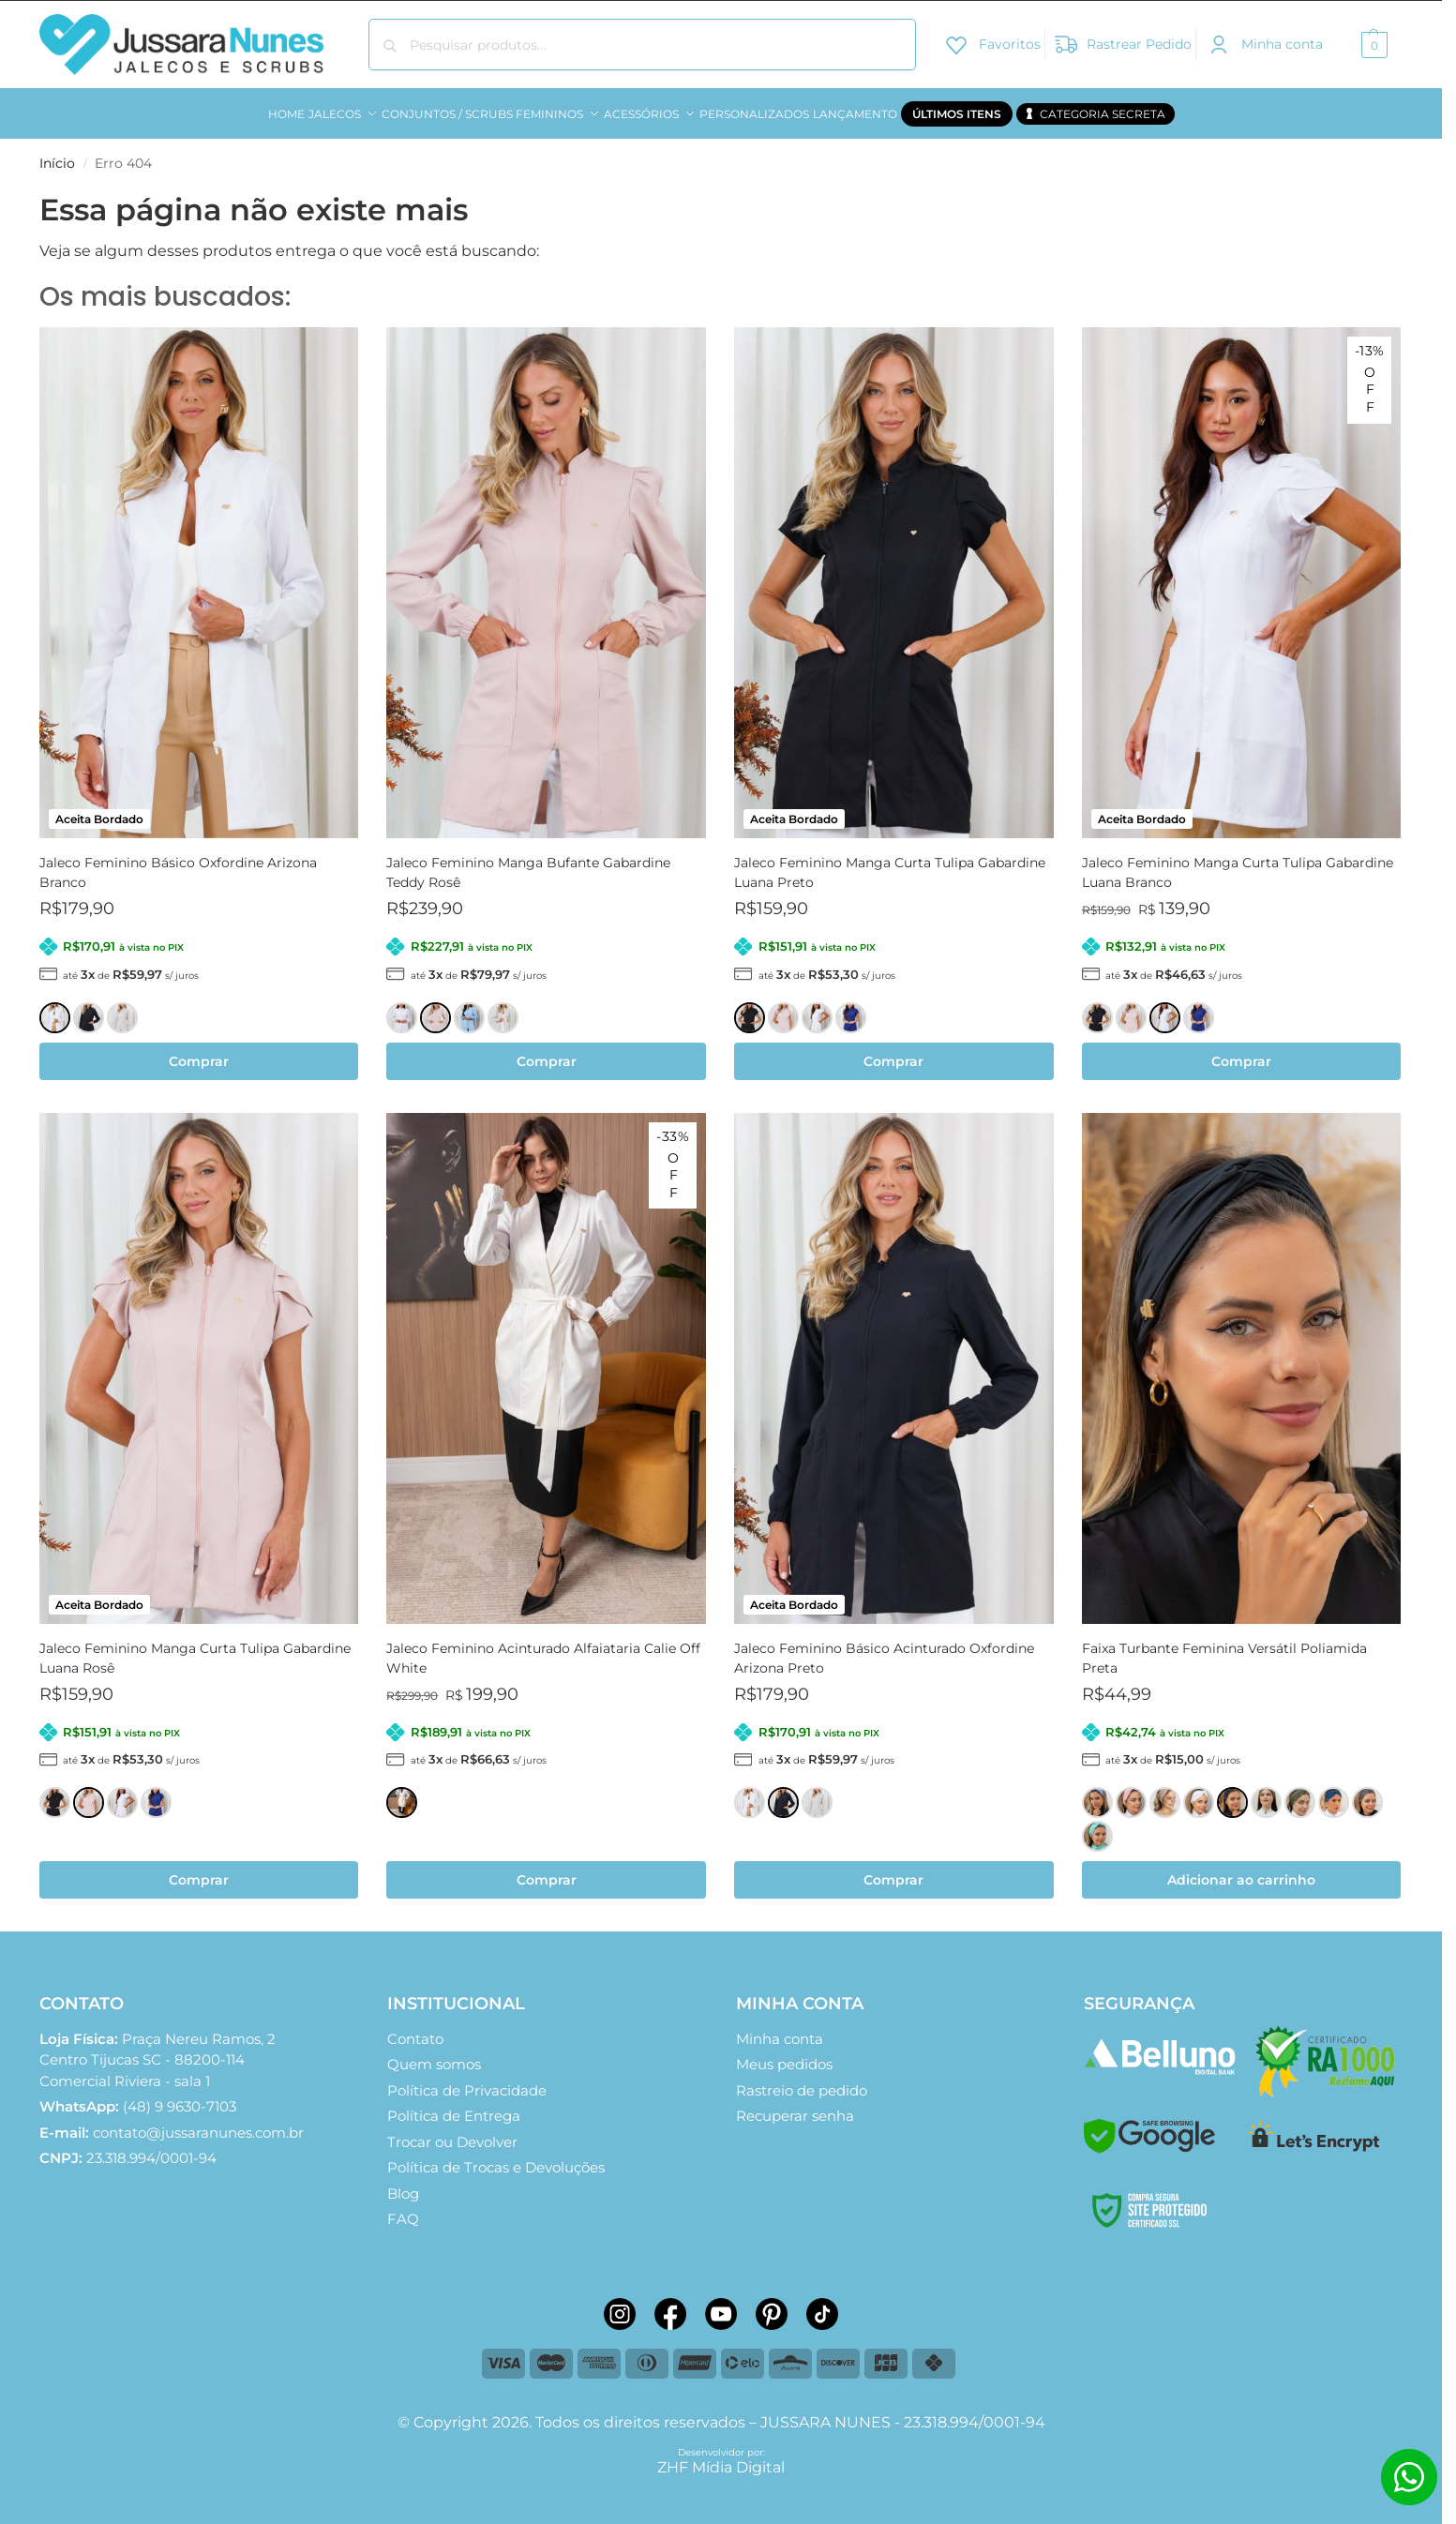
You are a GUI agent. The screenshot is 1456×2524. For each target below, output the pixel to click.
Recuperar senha (795, 2105)
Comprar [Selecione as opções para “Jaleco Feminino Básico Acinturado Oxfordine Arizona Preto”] (893, 1869)
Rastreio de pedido (801, 2079)
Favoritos (992, 43)
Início (57, 152)
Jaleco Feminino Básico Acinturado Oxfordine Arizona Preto (884, 1648)
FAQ (403, 2208)
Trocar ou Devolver (452, 2131)
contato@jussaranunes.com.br (198, 2121)
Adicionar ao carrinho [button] (1241, 1869)
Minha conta (1264, 43)
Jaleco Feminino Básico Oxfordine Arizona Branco (178, 862)
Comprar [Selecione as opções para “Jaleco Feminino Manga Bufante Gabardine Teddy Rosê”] (547, 1051)
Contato (415, 2027)
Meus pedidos (784, 2054)
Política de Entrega (453, 2105)
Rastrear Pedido (1123, 43)
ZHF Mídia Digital (721, 2456)
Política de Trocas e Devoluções (496, 2157)
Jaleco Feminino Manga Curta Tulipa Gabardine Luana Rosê (195, 1648)
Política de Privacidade (467, 2079)
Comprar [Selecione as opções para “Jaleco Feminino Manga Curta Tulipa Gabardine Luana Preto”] (893, 1051)
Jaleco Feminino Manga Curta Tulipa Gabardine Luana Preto (889, 862)
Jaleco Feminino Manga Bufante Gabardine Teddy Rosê (528, 862)
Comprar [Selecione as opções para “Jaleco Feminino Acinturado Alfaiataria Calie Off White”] (547, 1869)
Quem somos (434, 2054)
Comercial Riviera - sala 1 (157, 2049)
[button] (1372, 44)
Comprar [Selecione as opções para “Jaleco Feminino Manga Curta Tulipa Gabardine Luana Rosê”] (199, 1869)
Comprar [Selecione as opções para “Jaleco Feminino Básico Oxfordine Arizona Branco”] (199, 1051)
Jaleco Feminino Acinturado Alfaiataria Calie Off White (543, 1648)
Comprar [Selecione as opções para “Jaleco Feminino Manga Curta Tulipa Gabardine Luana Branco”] (1241, 1051)
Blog (403, 2182)
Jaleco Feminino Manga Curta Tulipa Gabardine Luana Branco (1237, 862)
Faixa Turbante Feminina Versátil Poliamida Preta (1224, 1648)
